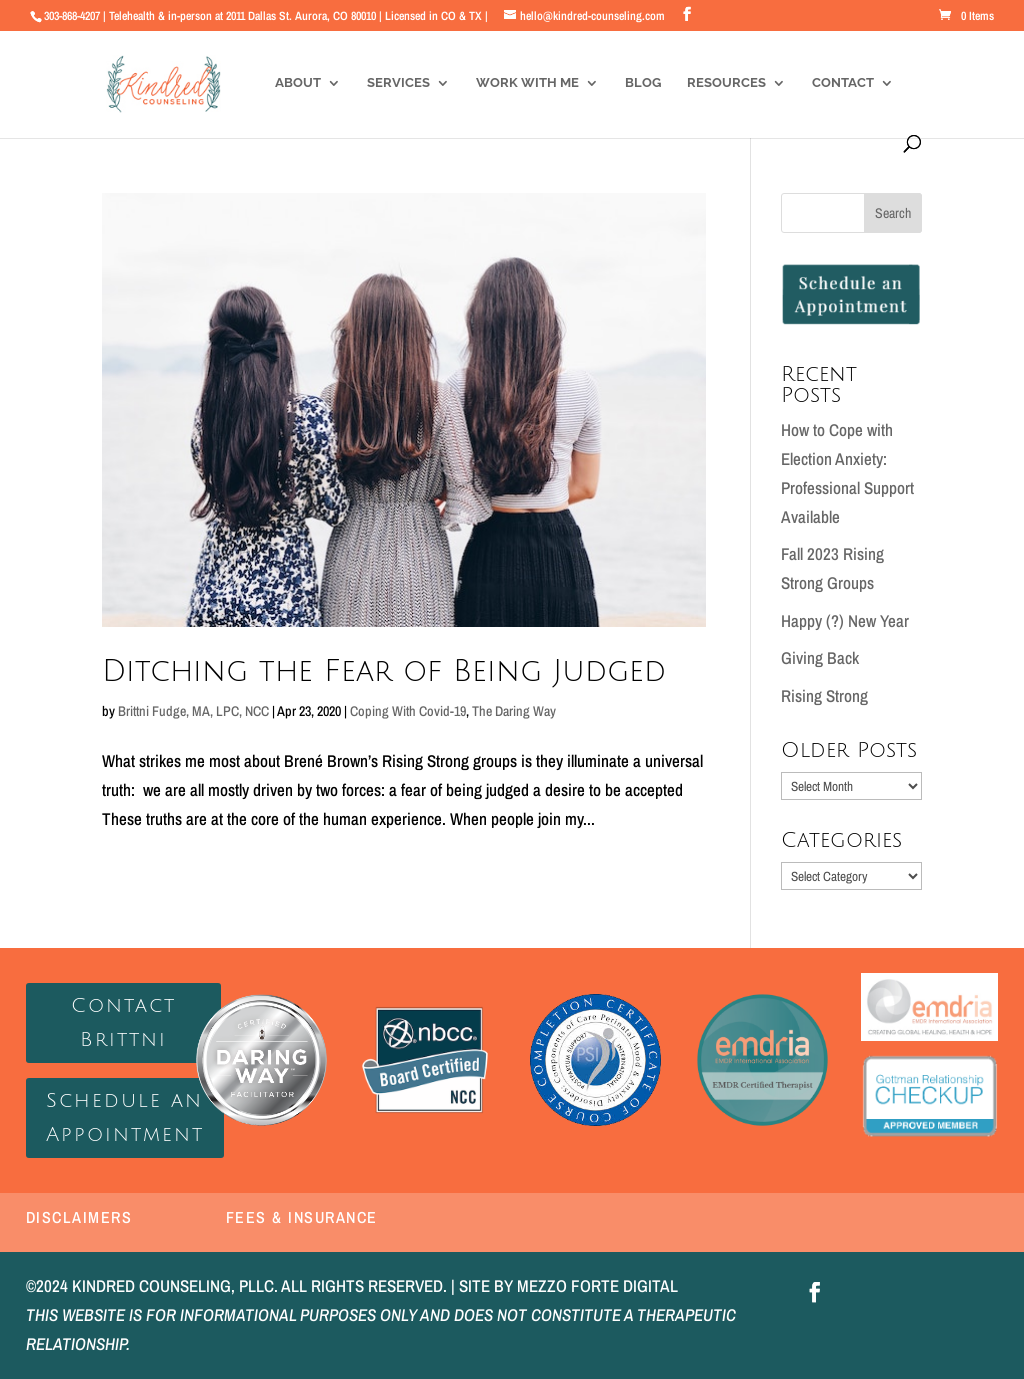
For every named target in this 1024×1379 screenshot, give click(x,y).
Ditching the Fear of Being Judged (384, 671)
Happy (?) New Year (845, 620)
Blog (643, 83)
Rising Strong (824, 695)
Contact (843, 83)
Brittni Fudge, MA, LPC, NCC (193, 711)
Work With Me (527, 83)
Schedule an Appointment (125, 1118)
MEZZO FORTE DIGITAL (597, 1285)
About (298, 83)
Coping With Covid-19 (408, 711)
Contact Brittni (123, 1023)
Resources (726, 83)
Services (398, 83)
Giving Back (820, 657)
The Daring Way (514, 711)
